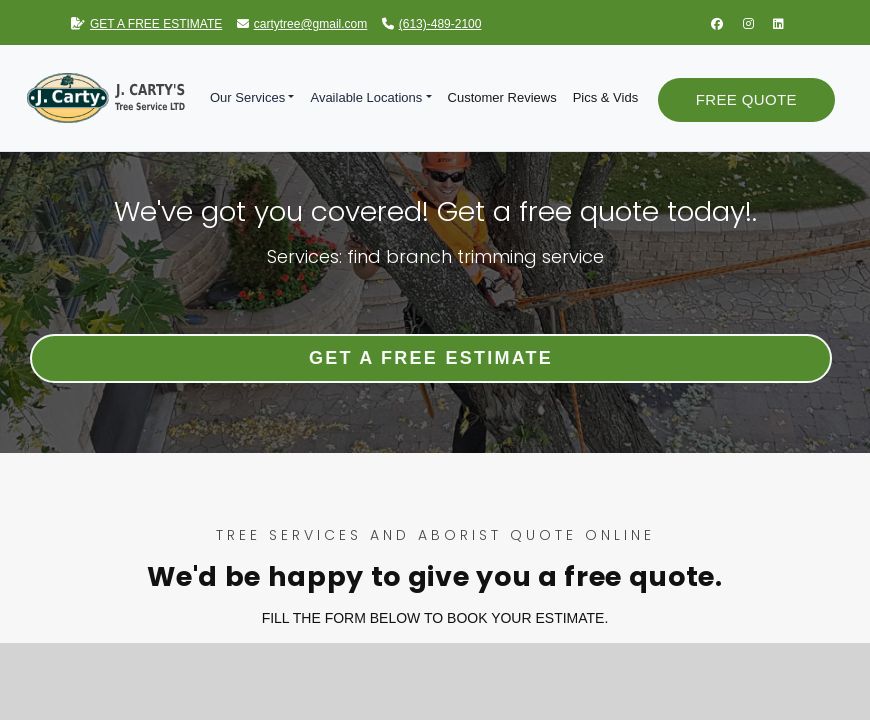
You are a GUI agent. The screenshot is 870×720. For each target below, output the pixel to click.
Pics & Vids (606, 97)
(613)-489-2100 (432, 24)
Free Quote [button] (746, 99)
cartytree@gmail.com (302, 24)
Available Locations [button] (366, 97)
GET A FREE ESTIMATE (146, 24)
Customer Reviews (502, 97)
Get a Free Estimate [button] (431, 358)
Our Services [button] (247, 97)
